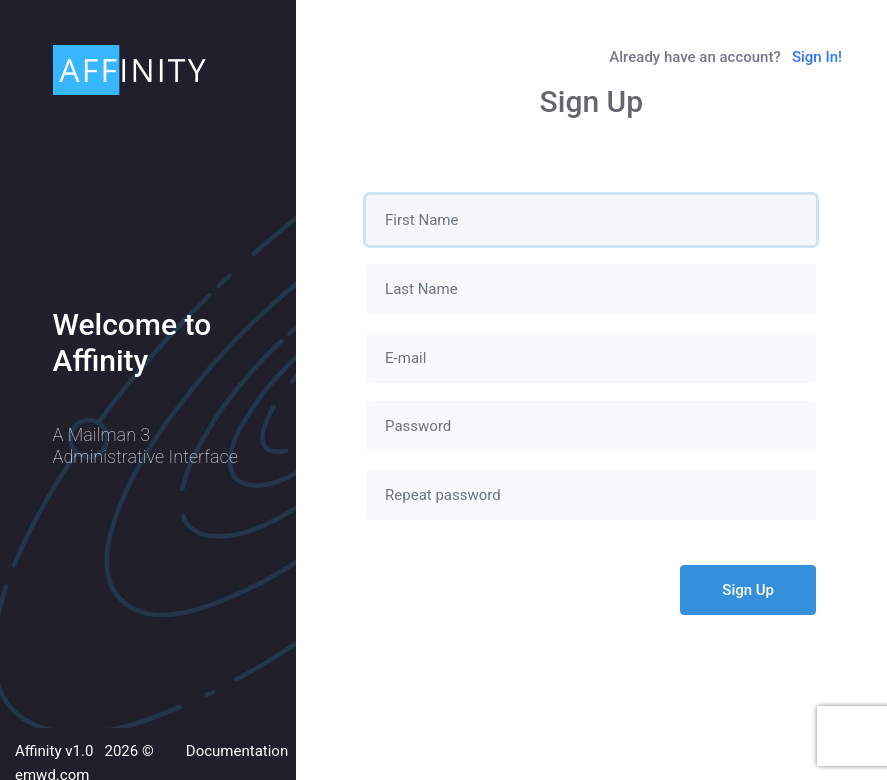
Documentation (237, 751)
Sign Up (748, 590)
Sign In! (817, 57)
